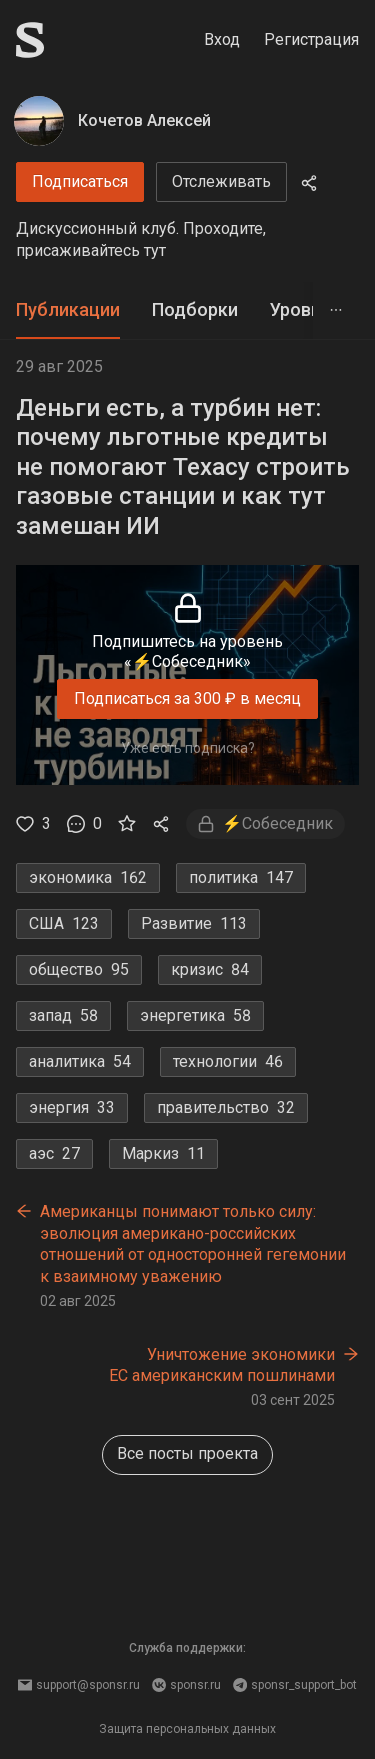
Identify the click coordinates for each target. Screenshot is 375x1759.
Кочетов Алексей (144, 120)
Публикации (68, 309)
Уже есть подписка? (188, 748)
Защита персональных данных (187, 1729)
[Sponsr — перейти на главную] (30, 40)
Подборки (195, 309)
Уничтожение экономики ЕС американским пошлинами (222, 1365)
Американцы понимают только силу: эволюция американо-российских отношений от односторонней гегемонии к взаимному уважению (193, 1244)
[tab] (68, 310)
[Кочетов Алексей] (39, 121)
